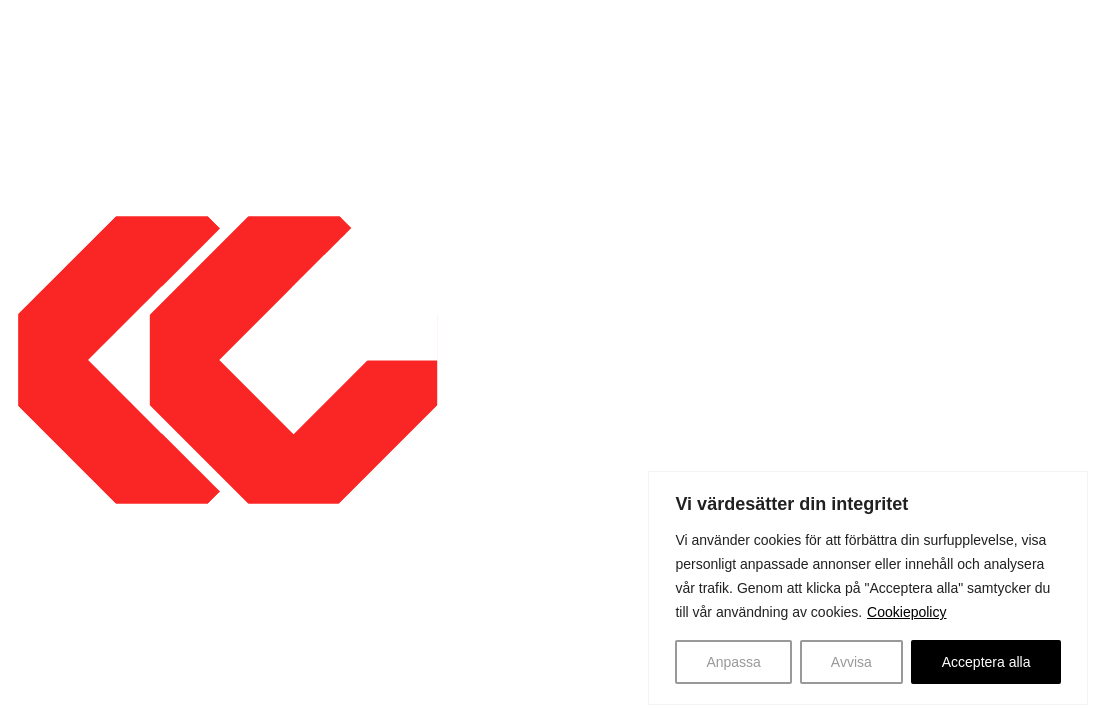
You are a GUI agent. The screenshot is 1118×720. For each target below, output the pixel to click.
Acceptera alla (986, 662)
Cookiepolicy (906, 612)
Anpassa (733, 662)
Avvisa (851, 662)
